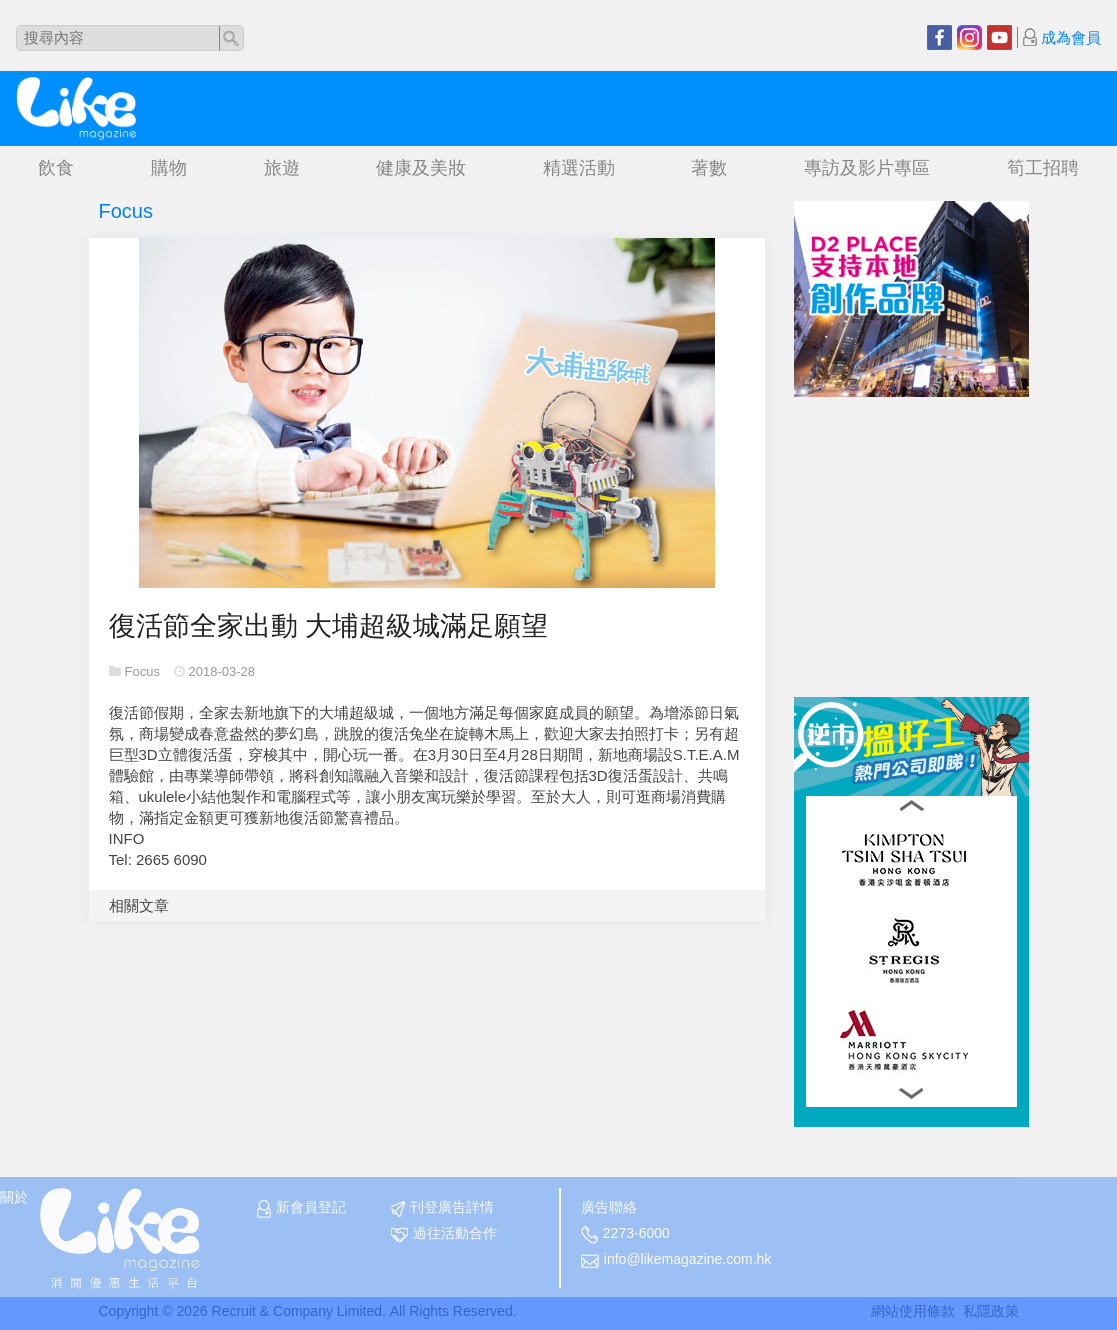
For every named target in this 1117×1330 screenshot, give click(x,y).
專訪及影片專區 (867, 168)
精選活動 (579, 168)
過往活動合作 (444, 1234)
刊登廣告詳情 (442, 1208)
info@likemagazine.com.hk (676, 1260)
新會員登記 (301, 1208)
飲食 (56, 168)
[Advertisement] (944, 522)
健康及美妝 (421, 168)
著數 (709, 168)
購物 (169, 168)
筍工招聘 (1043, 168)
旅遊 (282, 168)
